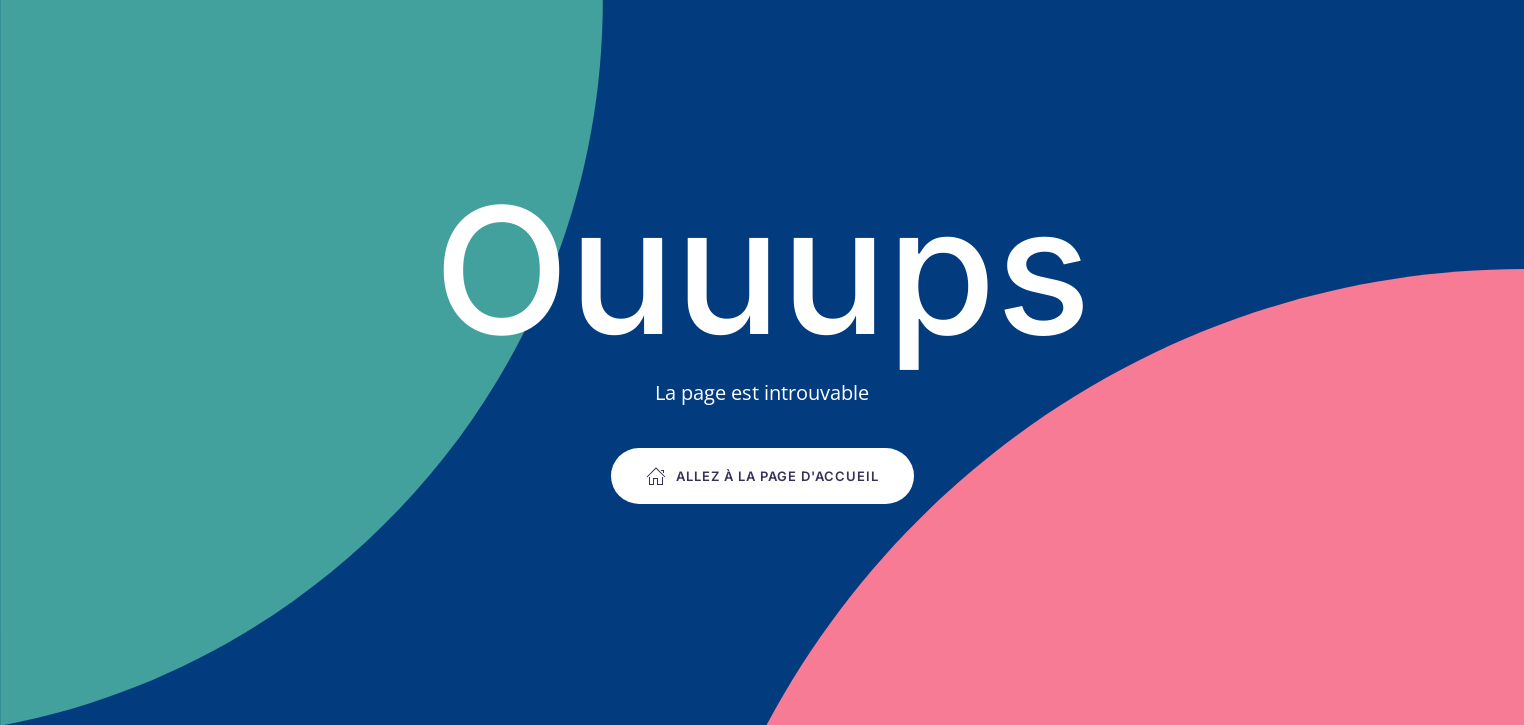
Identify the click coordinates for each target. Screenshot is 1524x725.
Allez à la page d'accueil (762, 476)
